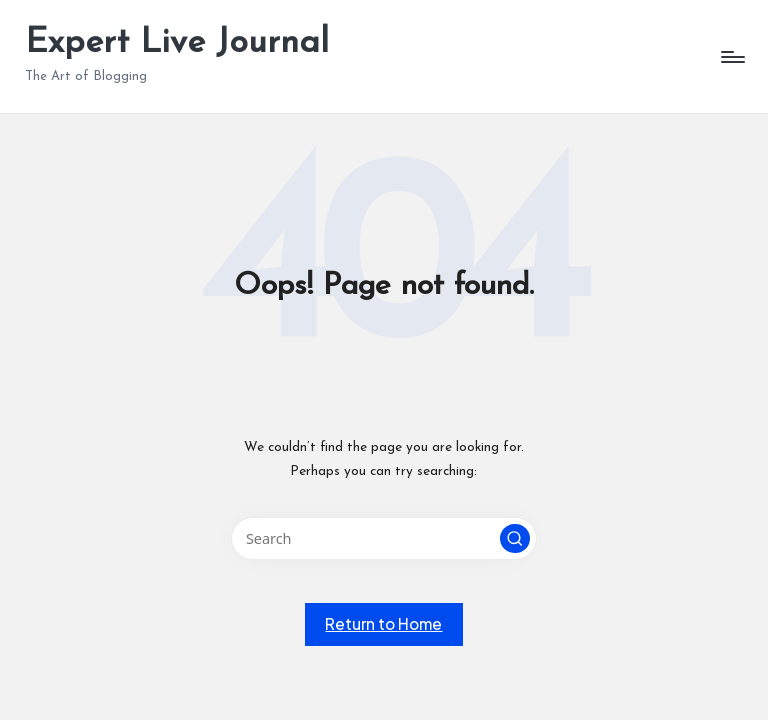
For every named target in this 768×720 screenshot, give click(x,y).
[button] (515, 539)
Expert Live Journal (177, 43)
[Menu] (731, 57)
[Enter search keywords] (383, 538)
